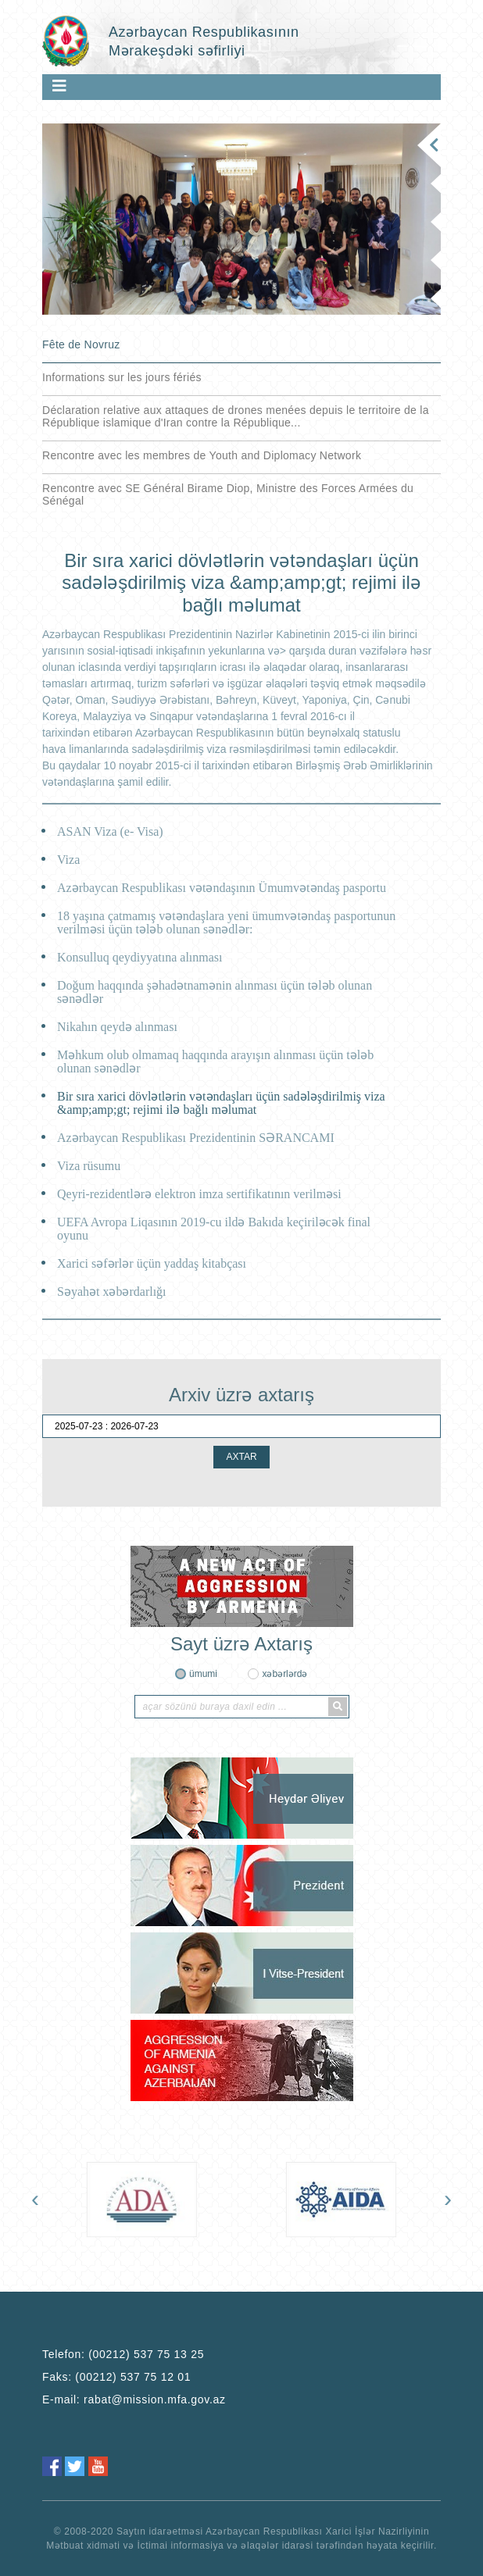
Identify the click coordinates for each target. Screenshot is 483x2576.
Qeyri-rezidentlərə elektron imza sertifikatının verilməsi (199, 1194)
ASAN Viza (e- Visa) (110, 831)
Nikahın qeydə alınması (117, 1026)
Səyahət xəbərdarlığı (111, 1291)
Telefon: (123, 2354)
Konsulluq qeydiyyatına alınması (140, 957)
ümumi (203, 1673)
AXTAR (241, 1456)
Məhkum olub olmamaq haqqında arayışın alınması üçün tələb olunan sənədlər (215, 1061)
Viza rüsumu (88, 1165)
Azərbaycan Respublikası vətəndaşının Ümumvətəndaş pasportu (221, 887)
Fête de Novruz (81, 344)
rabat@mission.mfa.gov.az (155, 2399)
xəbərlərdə (284, 1673)
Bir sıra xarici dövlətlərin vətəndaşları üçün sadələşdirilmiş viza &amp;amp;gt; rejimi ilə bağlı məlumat (221, 1103)
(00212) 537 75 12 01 (133, 2377)
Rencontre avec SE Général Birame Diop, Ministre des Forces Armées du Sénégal (227, 494)
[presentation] (35, 2199)
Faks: (116, 2377)
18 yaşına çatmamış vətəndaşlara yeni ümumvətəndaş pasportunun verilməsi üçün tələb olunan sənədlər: (226, 922)
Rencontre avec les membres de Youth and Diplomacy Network (201, 455)
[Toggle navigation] (59, 86)
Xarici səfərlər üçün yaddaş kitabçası (151, 1263)
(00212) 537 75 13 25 (146, 2354)
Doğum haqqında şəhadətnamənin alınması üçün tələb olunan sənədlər (214, 992)
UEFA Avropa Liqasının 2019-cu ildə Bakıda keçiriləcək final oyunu (213, 1228)
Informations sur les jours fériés (122, 377)
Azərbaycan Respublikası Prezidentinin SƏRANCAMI (196, 1137)
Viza (68, 859)
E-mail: (134, 2399)
